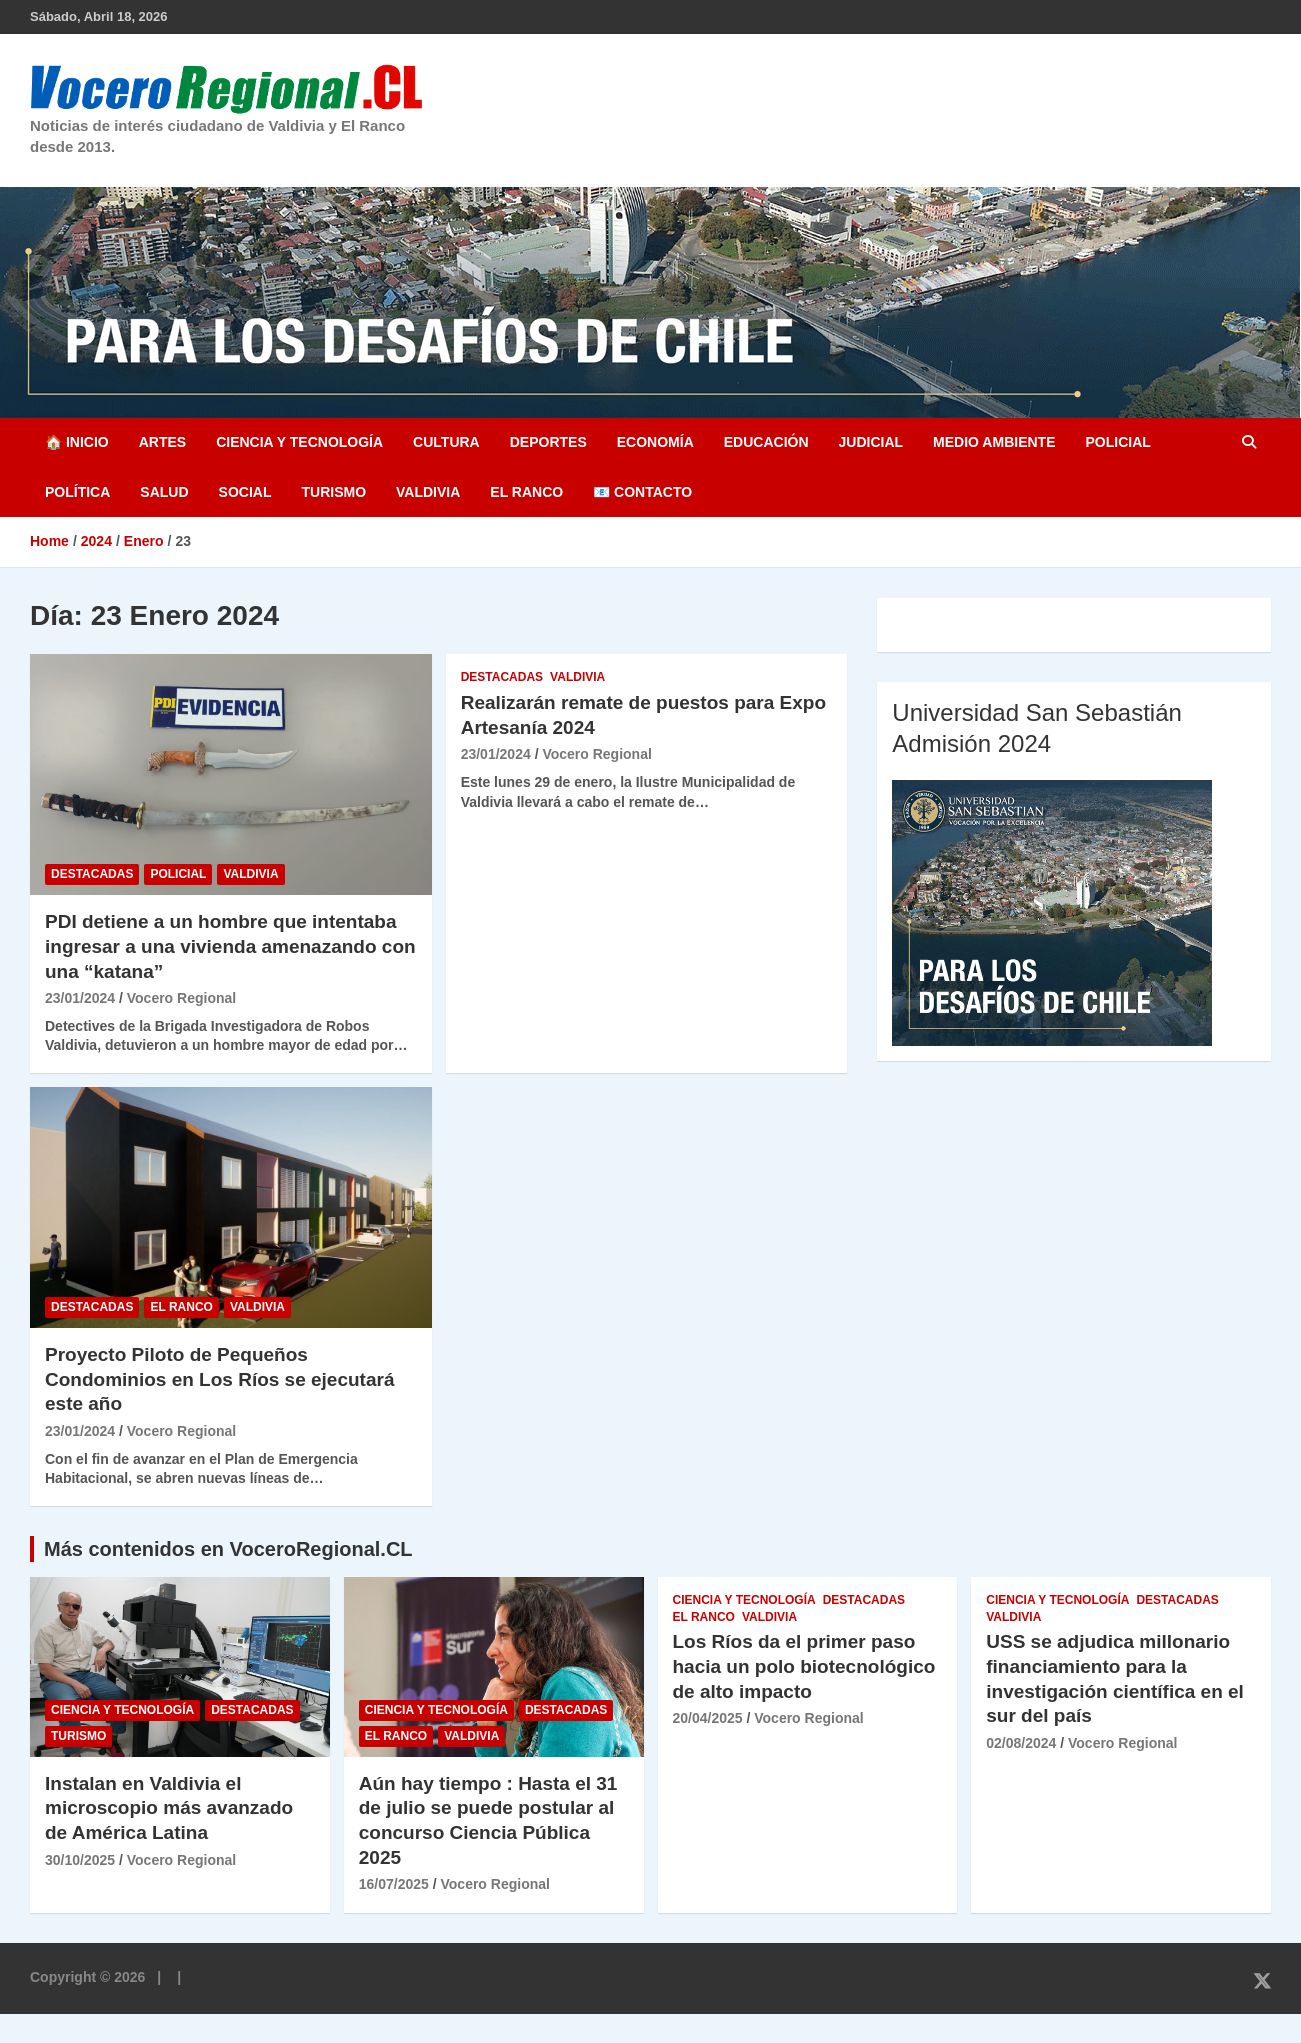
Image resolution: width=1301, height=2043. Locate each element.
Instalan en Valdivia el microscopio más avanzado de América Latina (169, 1808)
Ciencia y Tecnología (299, 442)
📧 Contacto (642, 492)
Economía (655, 442)
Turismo (333, 492)
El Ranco (526, 492)
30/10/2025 (80, 1860)
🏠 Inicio (77, 442)
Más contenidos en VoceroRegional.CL (228, 1549)
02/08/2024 (1021, 1743)
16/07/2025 (394, 1884)
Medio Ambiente (994, 442)
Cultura (446, 442)
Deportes (548, 442)
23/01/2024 (80, 998)
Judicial (871, 442)
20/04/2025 (708, 1718)
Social (245, 492)
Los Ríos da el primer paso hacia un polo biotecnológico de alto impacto (804, 1666)
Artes (162, 442)
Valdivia (428, 492)
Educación (766, 442)
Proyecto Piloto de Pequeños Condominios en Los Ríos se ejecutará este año (219, 1379)
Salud (164, 492)
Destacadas (92, 874)
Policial (1117, 442)
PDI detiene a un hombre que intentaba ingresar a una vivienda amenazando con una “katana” (230, 946)
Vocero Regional (181, 998)
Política (77, 492)
